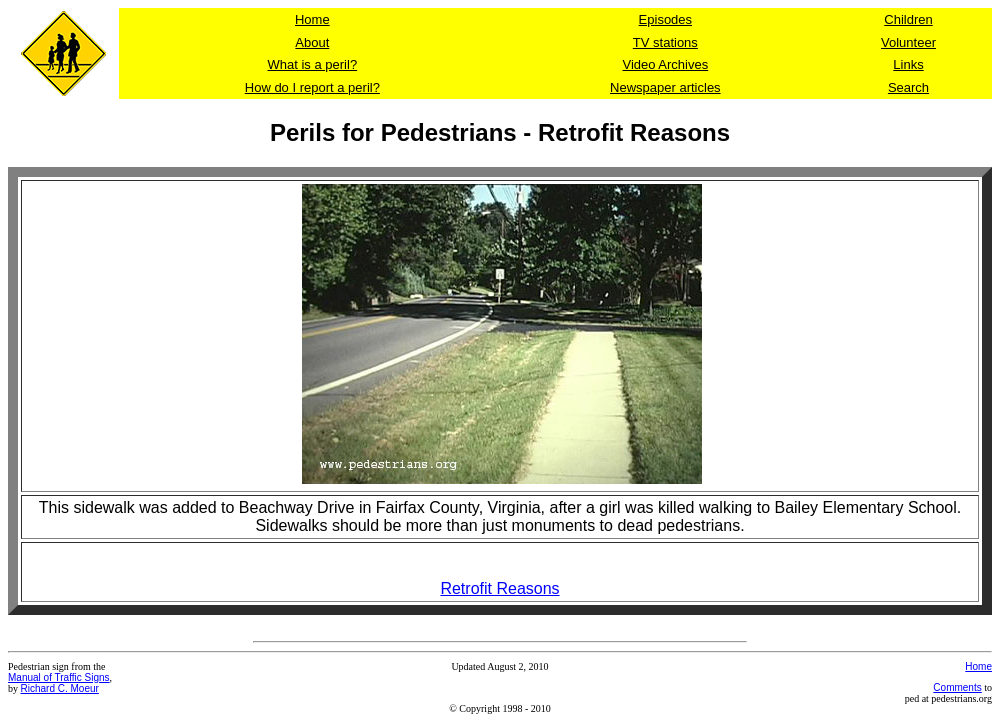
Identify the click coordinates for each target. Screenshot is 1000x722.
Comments (957, 687)
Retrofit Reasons (499, 588)
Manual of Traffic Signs (59, 677)
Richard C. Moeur (60, 688)
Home (978, 666)
